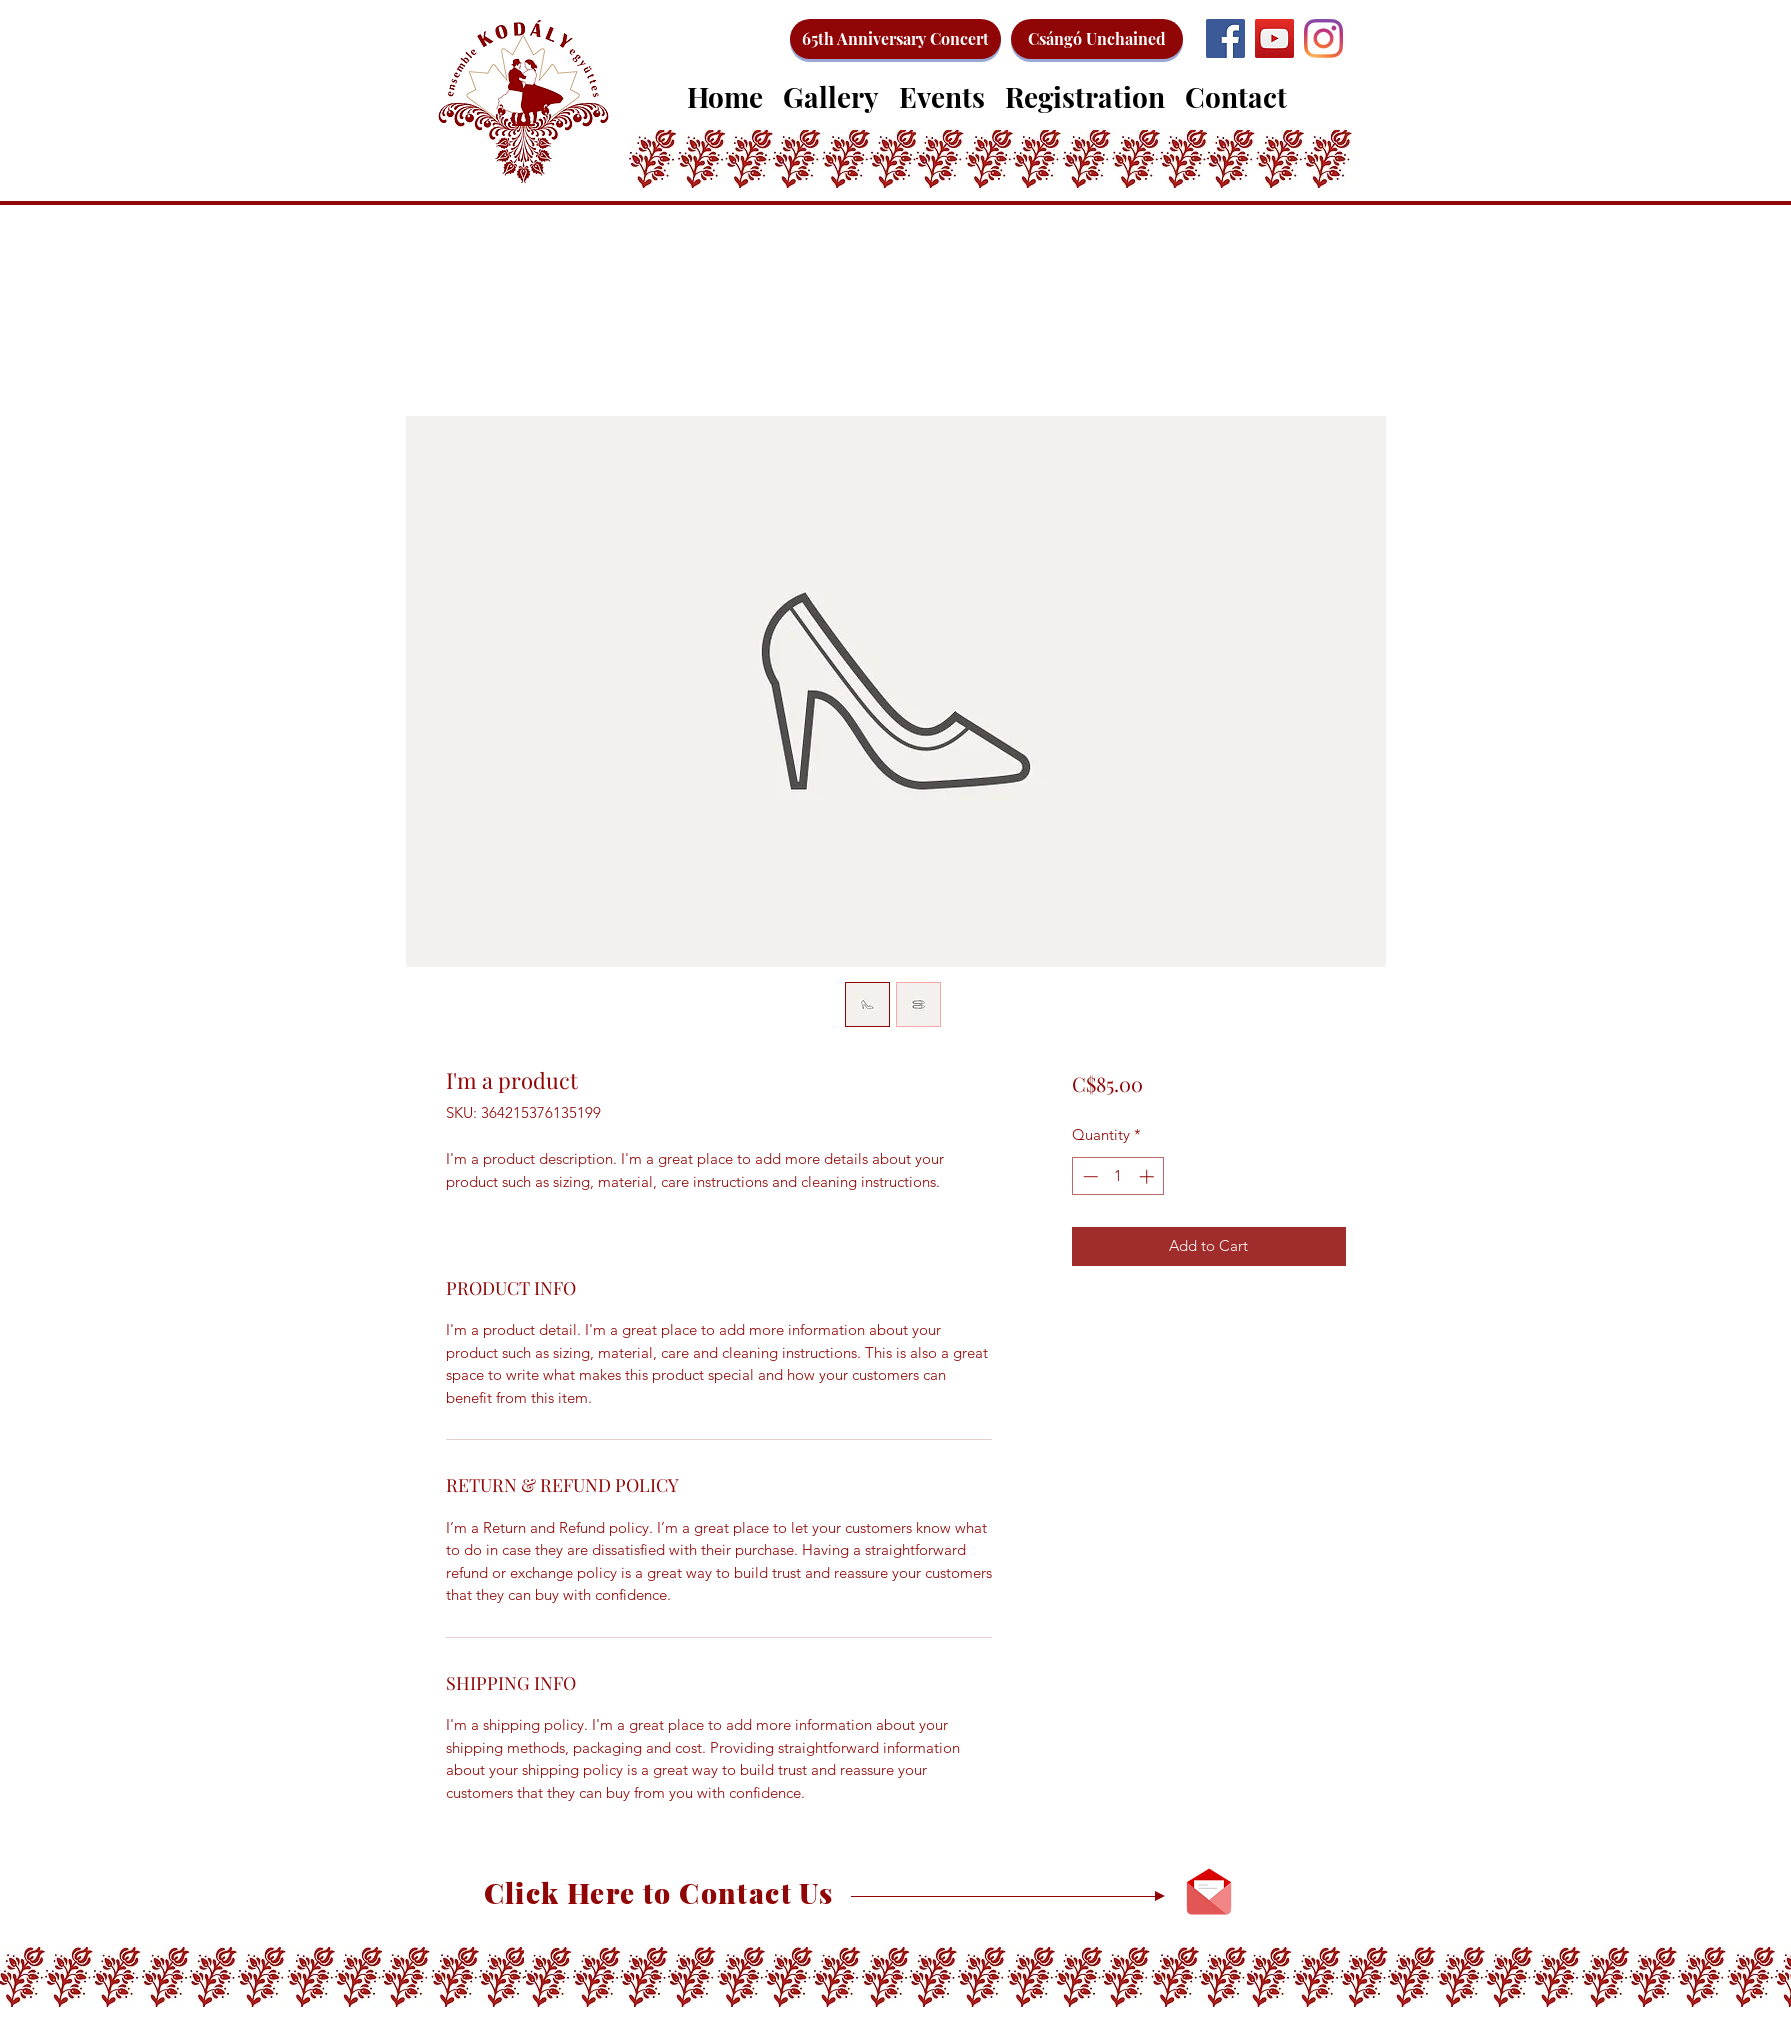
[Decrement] (1088, 1176)
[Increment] (1148, 1176)
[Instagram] (1323, 38)
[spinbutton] (1118, 1176)
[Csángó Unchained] (1097, 39)
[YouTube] (1274, 38)
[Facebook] (1225, 38)
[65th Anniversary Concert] (895, 39)
